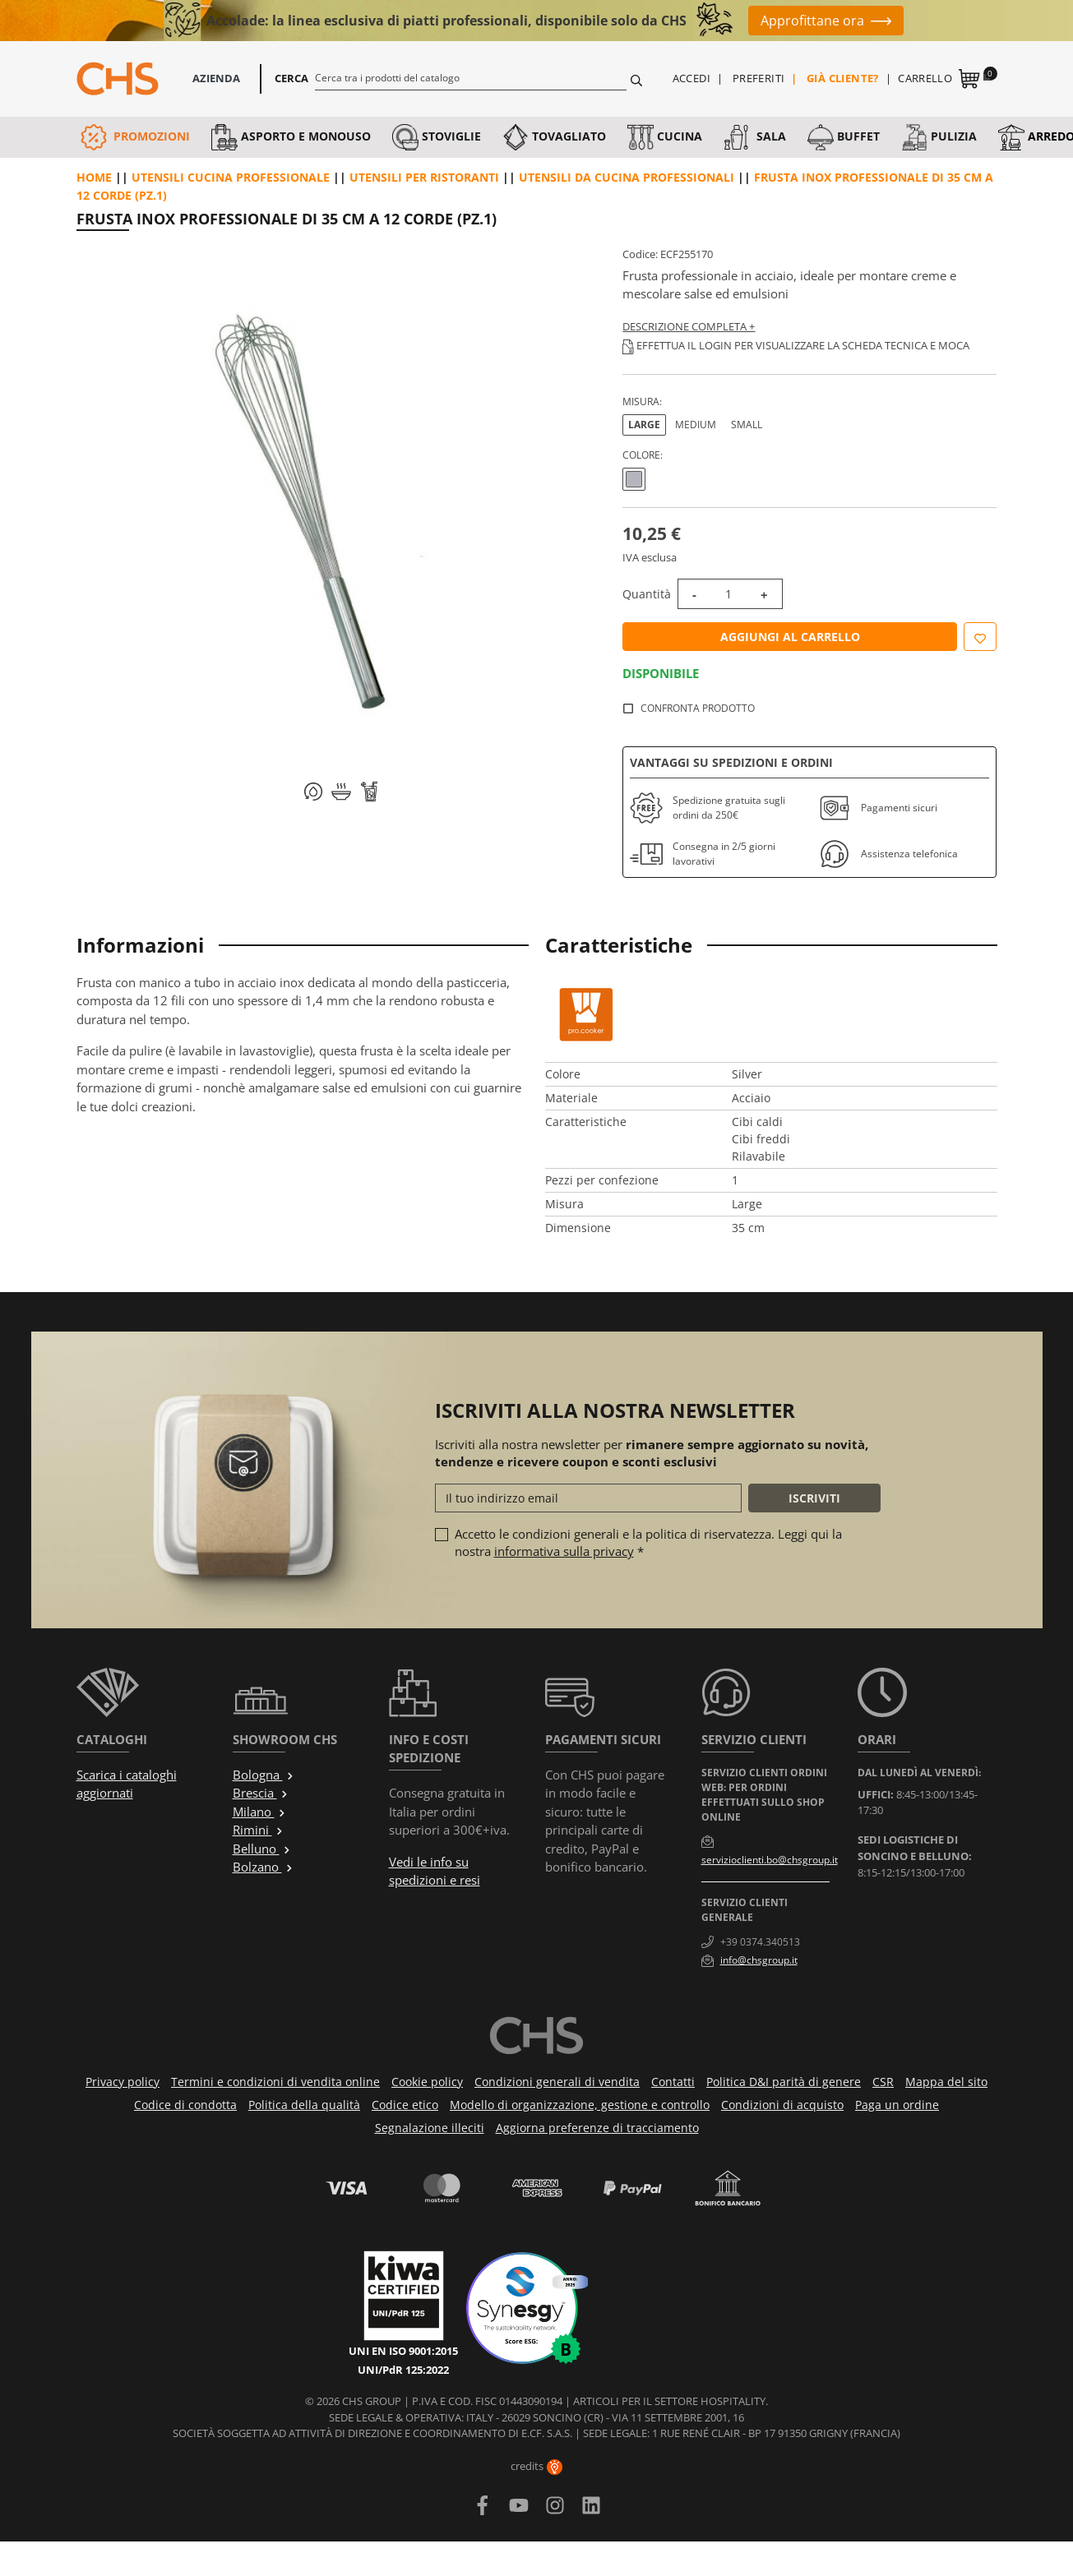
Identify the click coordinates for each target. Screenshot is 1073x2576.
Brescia (261, 1792)
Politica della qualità (304, 2104)
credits (536, 2465)
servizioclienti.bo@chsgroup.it (769, 1860)
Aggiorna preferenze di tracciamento (597, 2127)
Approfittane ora (812, 21)
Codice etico (405, 2104)
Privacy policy (123, 2081)
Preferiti (759, 78)
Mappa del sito (946, 2081)
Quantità (646, 594)
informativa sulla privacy (564, 1551)
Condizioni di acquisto (782, 2104)
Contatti (673, 2081)
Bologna (263, 1774)
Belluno (262, 1848)
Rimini (258, 1829)
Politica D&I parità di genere (783, 2081)
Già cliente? (843, 78)
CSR (883, 2081)
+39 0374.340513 (760, 1942)
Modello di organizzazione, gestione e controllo (580, 2104)
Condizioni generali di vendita (557, 2081)
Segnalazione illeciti (429, 2127)
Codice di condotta (185, 2104)
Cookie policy (427, 2081)
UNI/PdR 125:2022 (403, 2369)
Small (746, 425)
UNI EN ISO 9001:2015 (403, 2350)
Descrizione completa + (688, 326)
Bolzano (263, 1866)
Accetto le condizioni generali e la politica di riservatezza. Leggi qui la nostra (648, 1542)
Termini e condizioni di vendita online (275, 2081)
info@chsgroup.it (759, 1960)
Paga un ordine (897, 2104)
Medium (695, 425)
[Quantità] (728, 593)
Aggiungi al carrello (790, 636)
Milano (259, 1811)
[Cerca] (471, 77)
